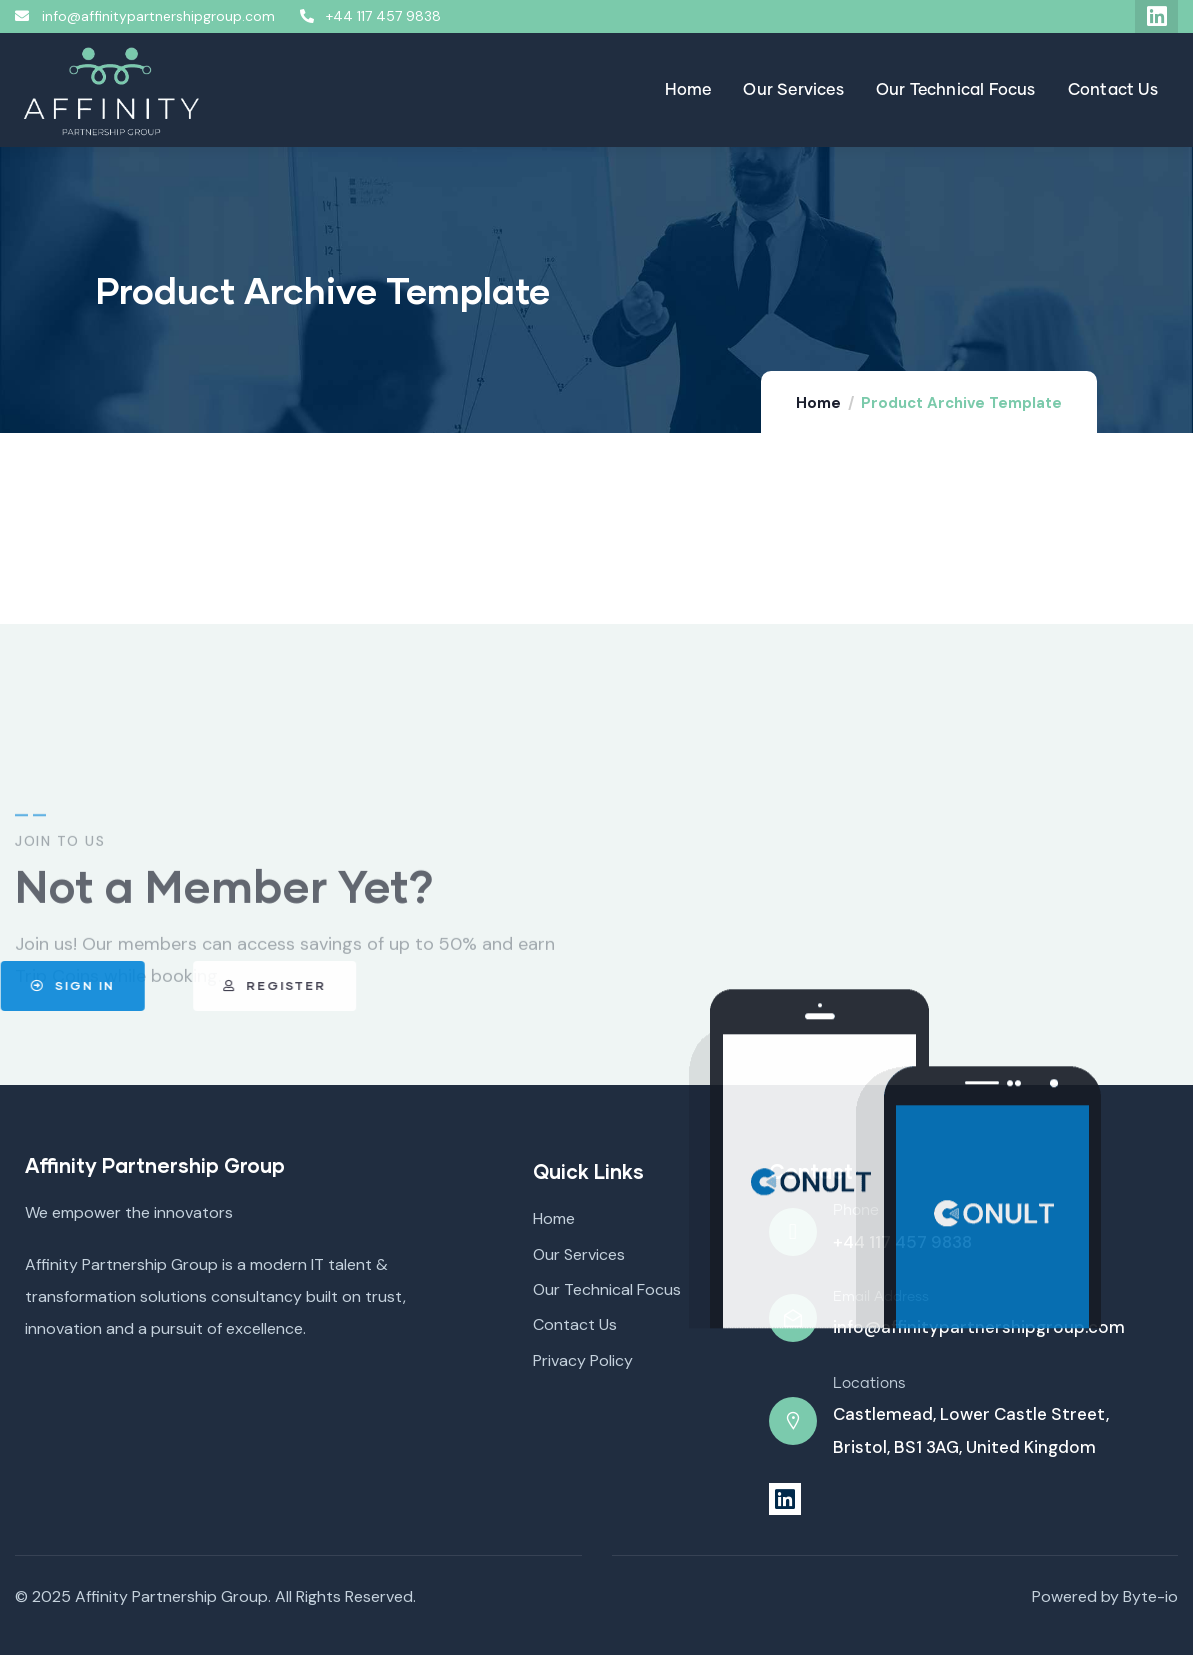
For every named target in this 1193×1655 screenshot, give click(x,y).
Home (818, 403)
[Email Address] (793, 1318)
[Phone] (793, 1232)
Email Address (881, 1297)
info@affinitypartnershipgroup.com (979, 1327)
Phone (856, 1210)
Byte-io (1150, 1596)
